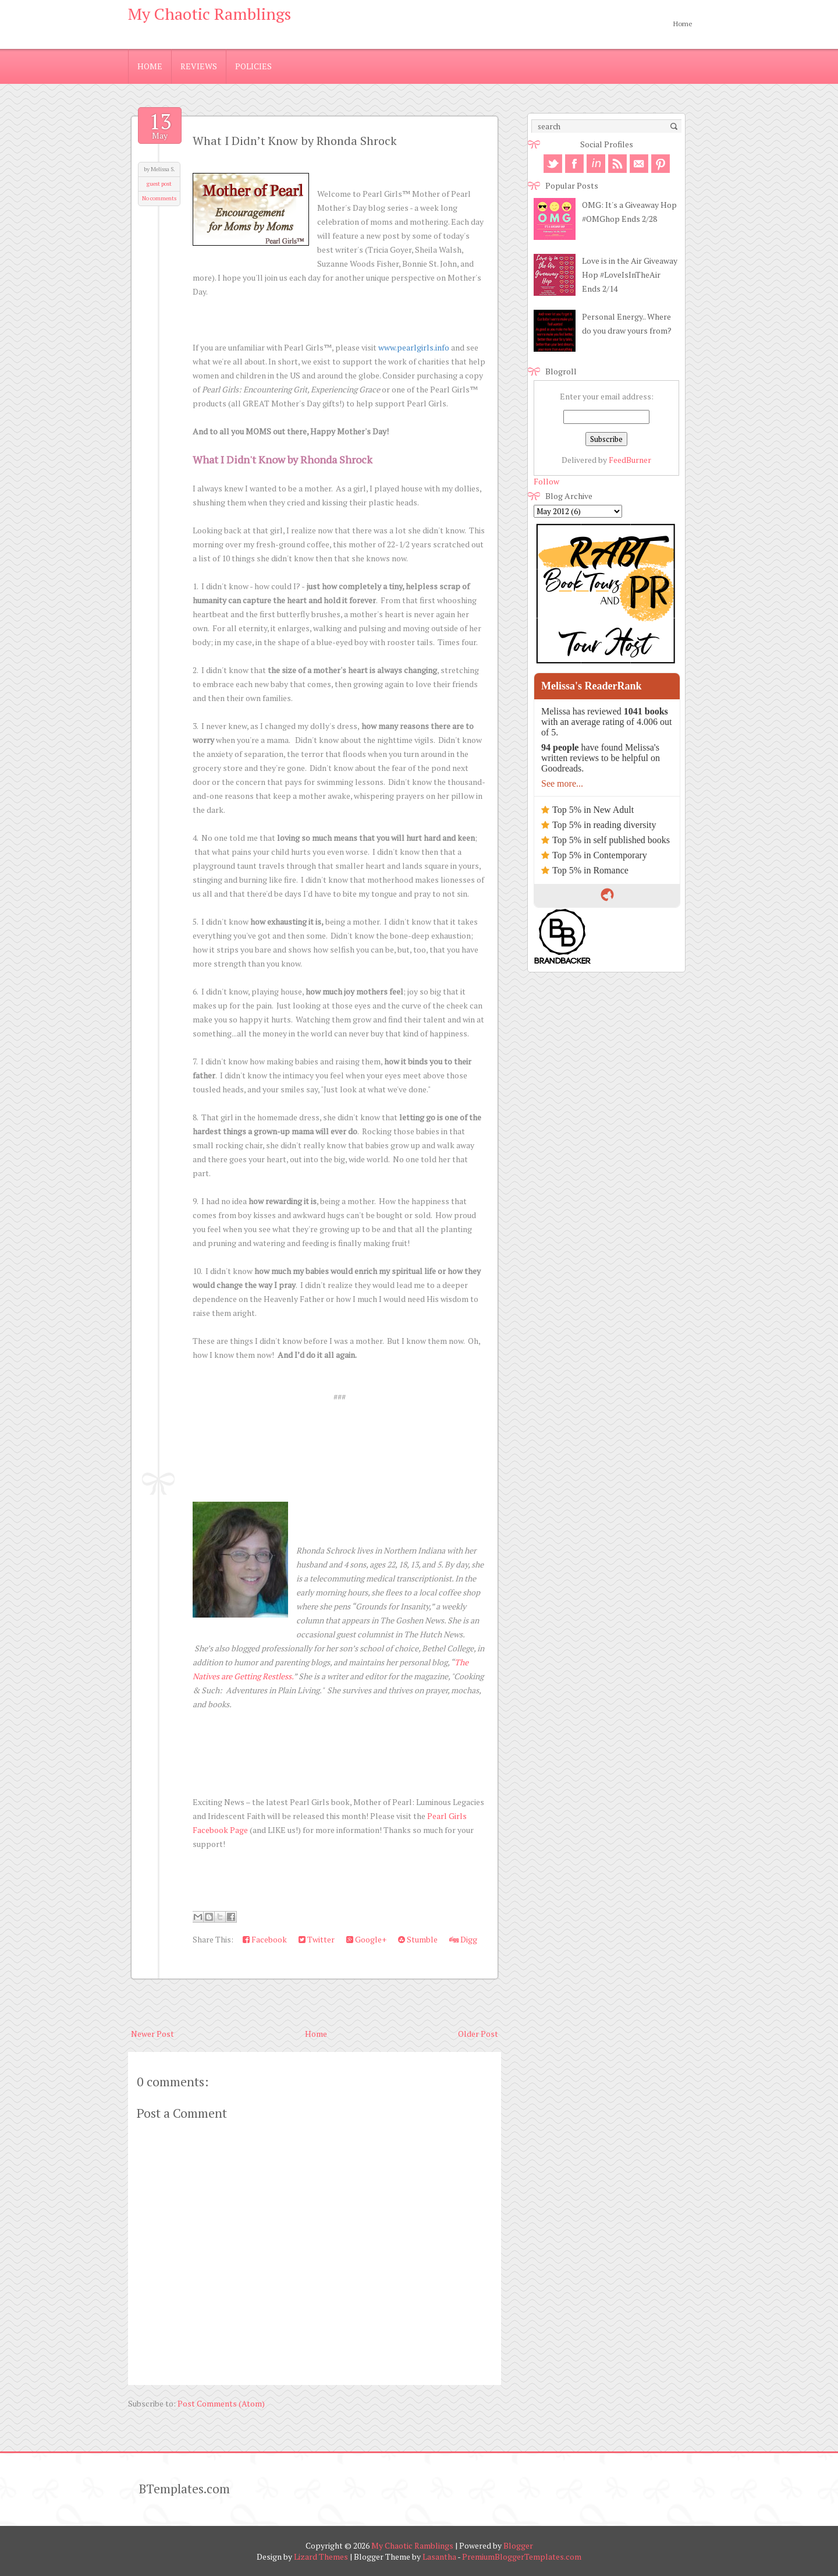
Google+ (366, 1939)
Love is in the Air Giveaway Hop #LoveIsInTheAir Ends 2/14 (629, 274)
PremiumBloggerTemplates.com (521, 2556)
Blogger (518, 2545)
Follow (546, 481)
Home (683, 23)
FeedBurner (630, 459)
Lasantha (439, 2556)
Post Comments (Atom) (221, 2403)
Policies (253, 66)
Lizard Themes (321, 2556)
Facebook (265, 1939)
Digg (463, 1939)
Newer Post (152, 2033)
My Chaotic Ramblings (209, 13)
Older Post (478, 2033)
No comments (159, 198)
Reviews (198, 66)
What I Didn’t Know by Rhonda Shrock (295, 140)
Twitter (317, 1939)
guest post (159, 183)
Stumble (418, 1939)
